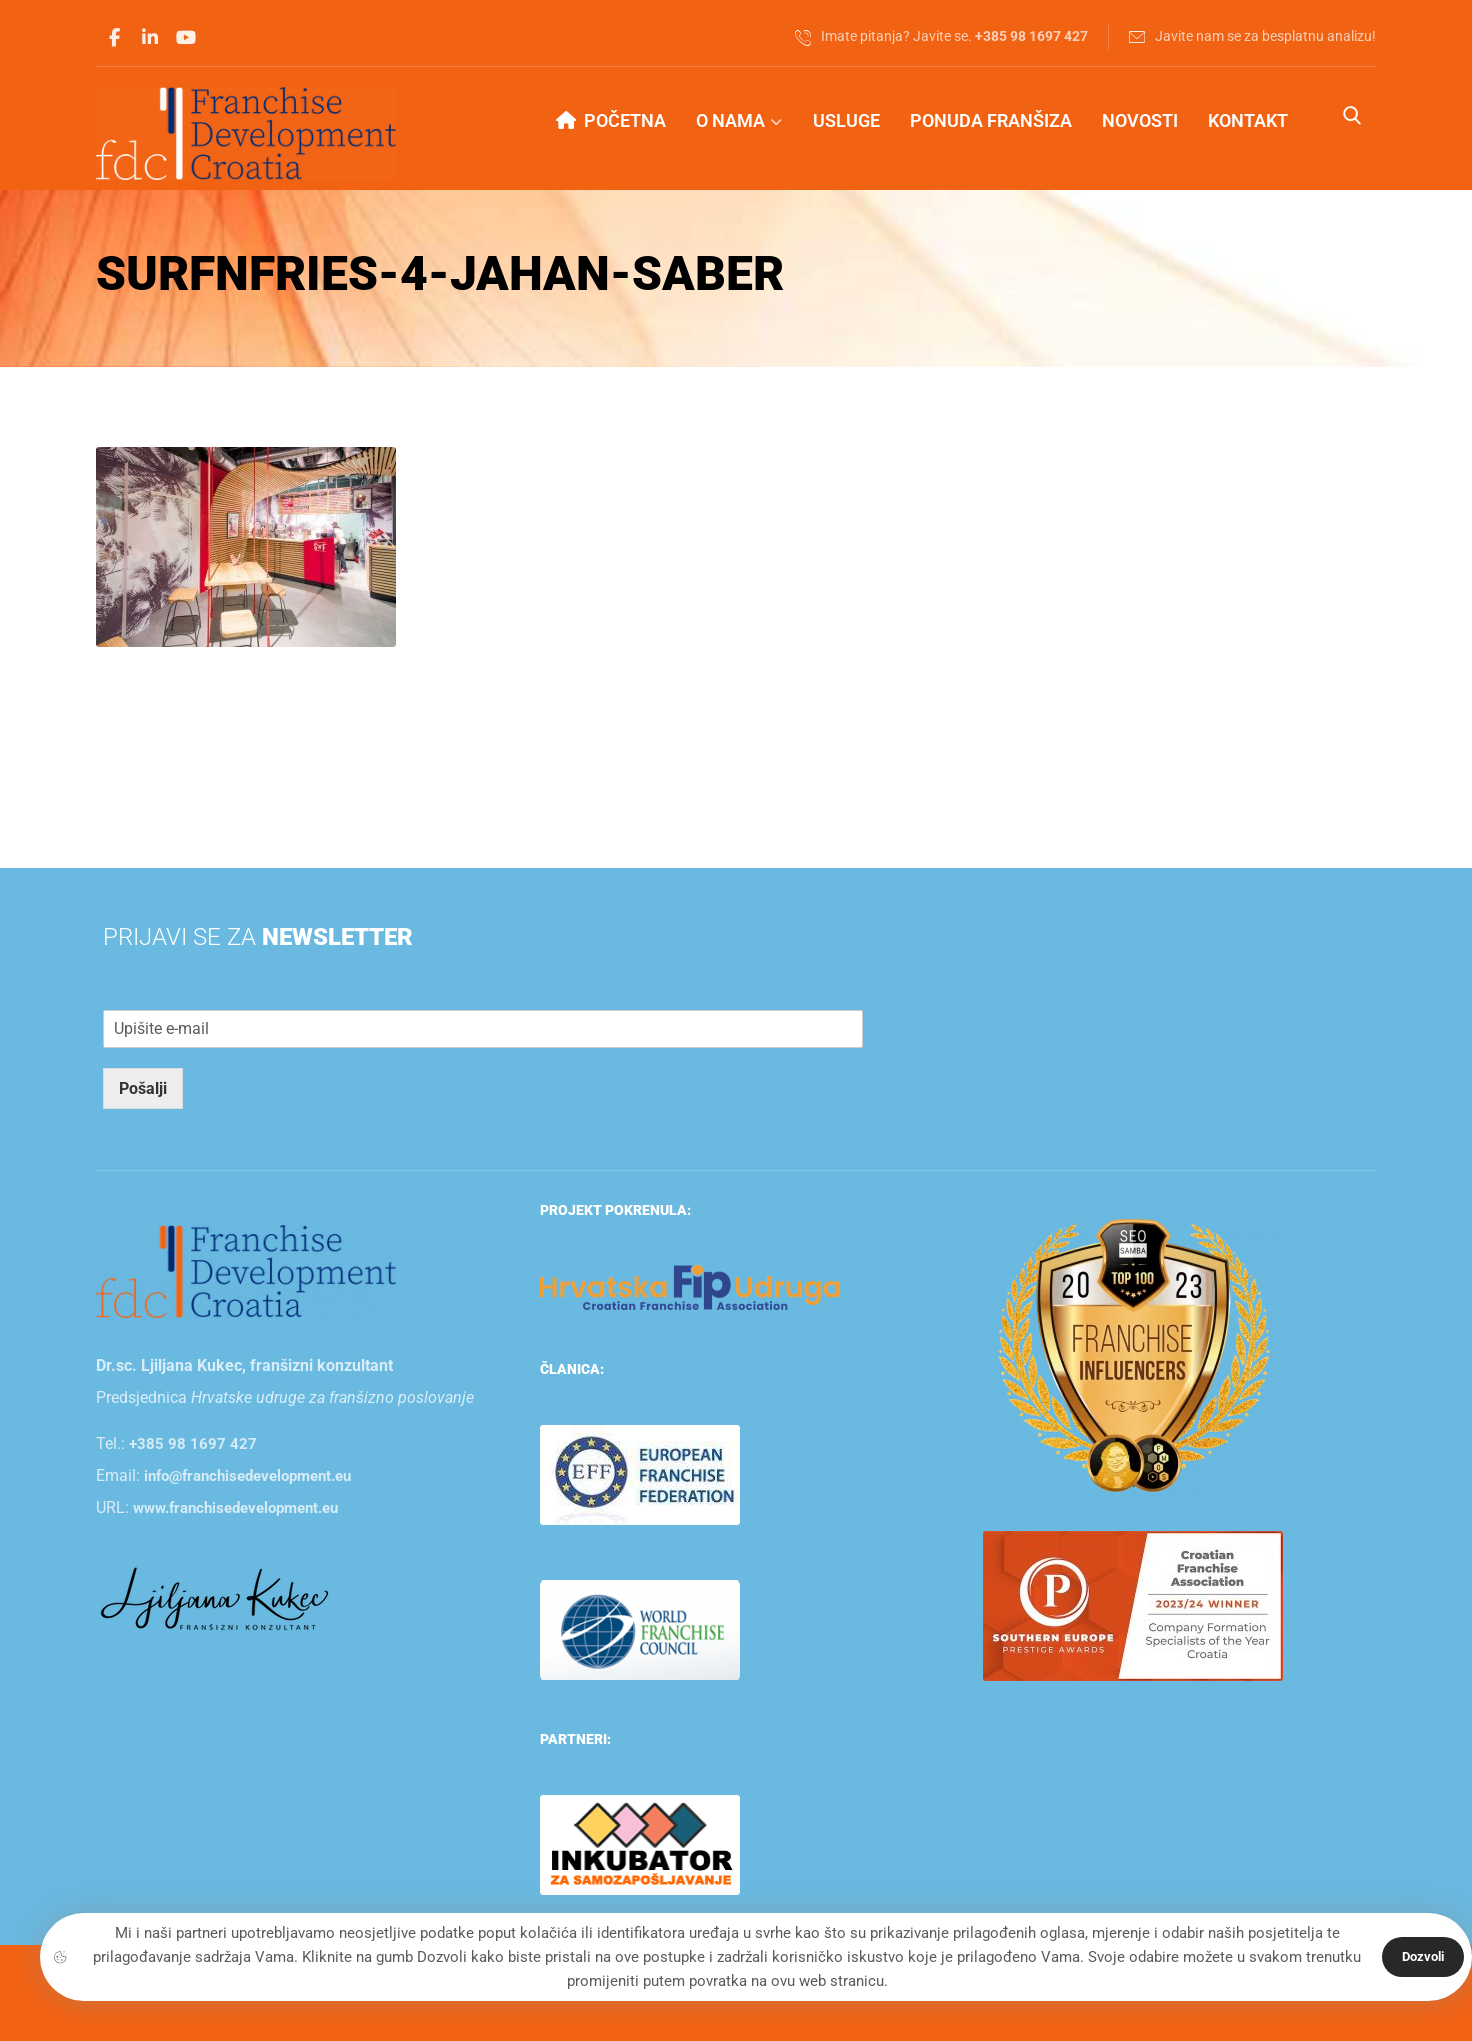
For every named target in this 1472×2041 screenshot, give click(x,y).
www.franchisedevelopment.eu (235, 1507)
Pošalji (143, 1087)
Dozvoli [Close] (1423, 1956)
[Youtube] (186, 38)
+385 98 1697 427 (193, 1443)
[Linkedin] (150, 38)
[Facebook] (114, 38)
